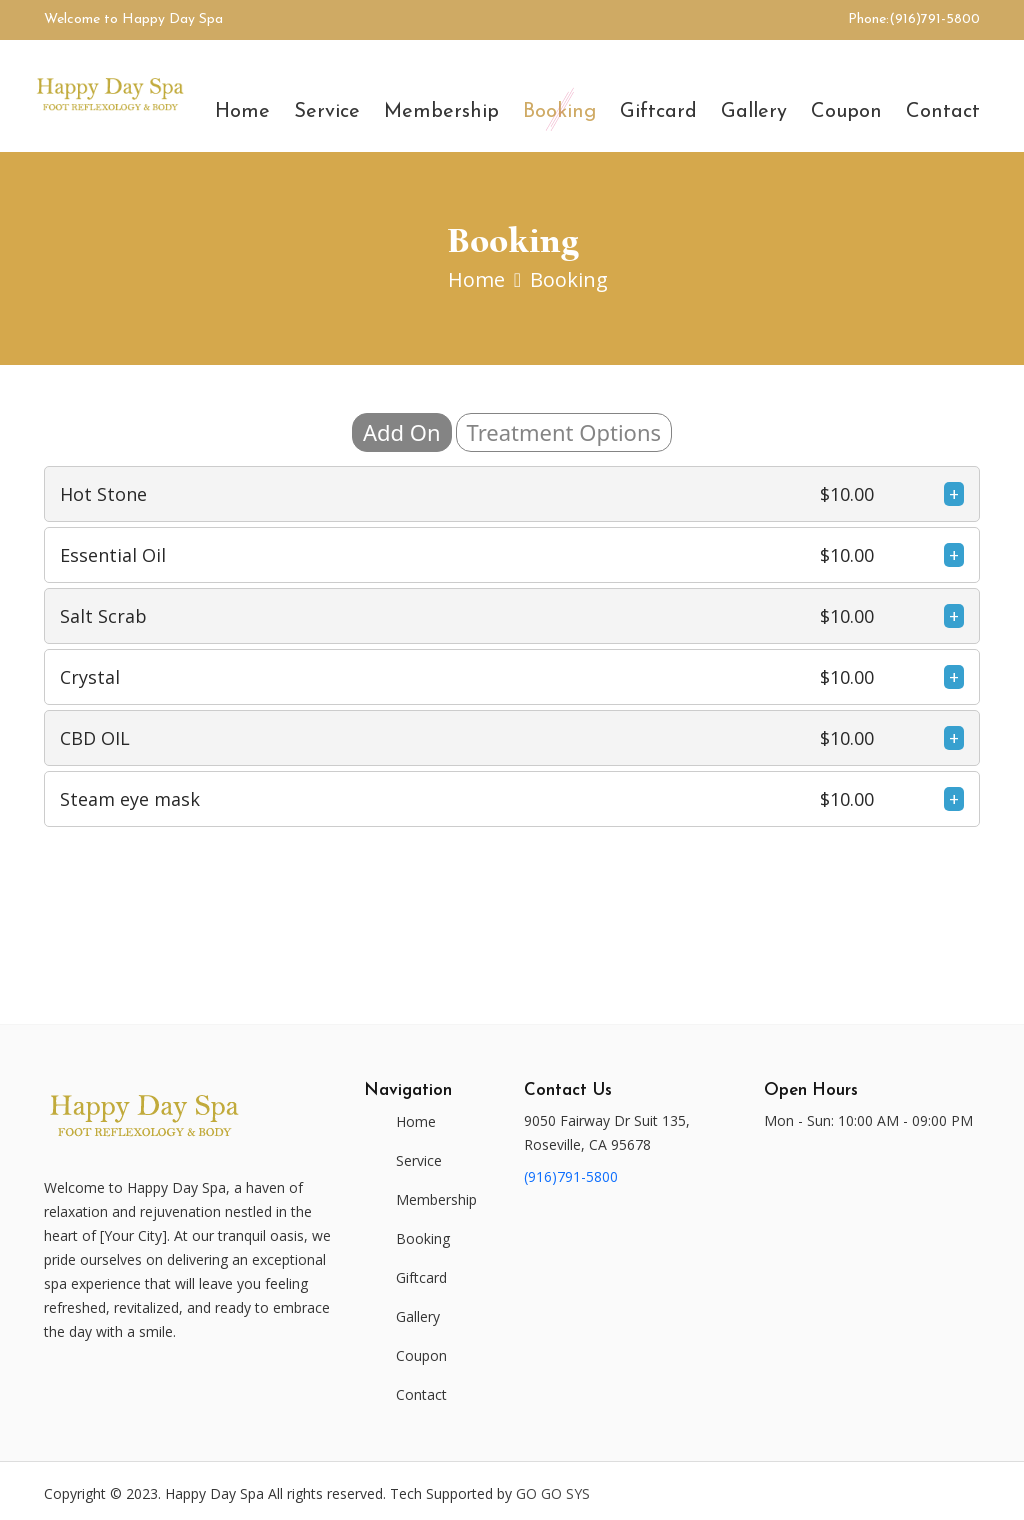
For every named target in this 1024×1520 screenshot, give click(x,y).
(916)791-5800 (934, 19)
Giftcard (658, 112)
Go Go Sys (553, 1493)
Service (327, 112)
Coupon (846, 112)
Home (242, 112)
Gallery (754, 112)
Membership (441, 112)
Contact (943, 112)
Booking (559, 112)
